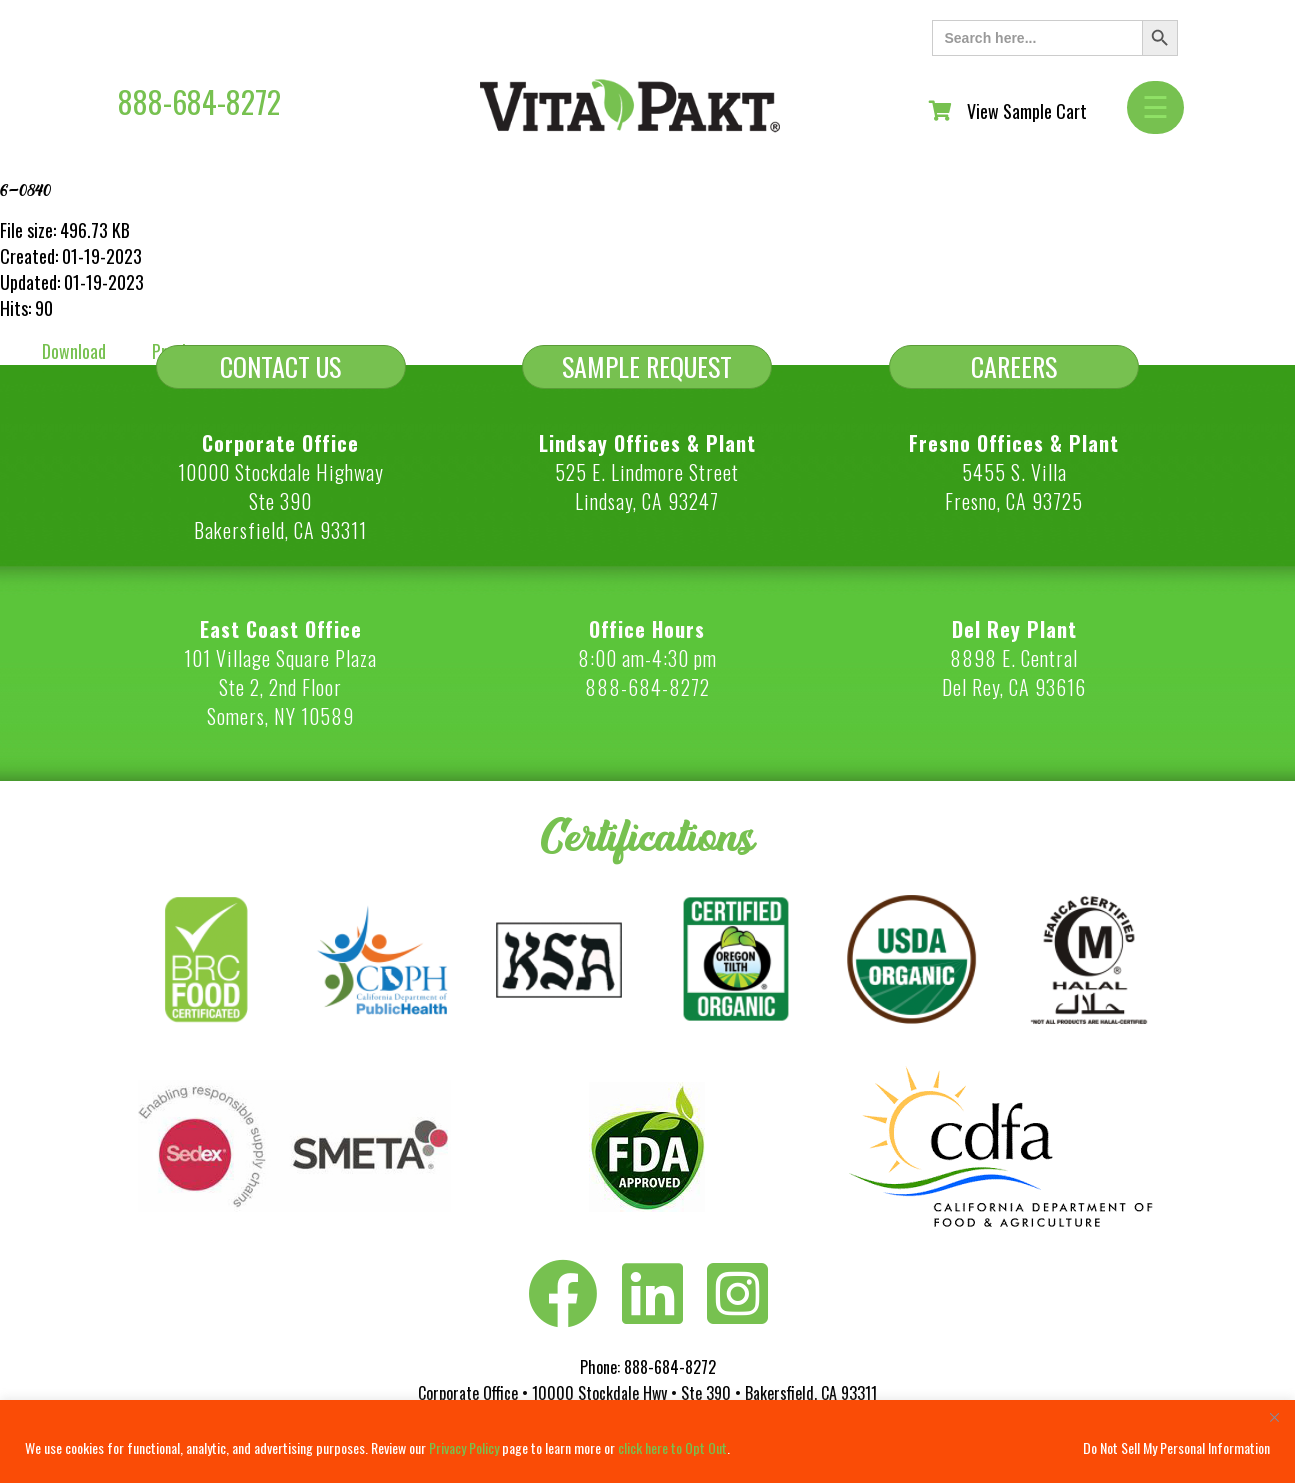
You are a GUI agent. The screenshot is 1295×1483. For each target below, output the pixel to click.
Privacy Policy (464, 1447)
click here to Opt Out (672, 1447)
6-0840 (25, 190)
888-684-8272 (199, 101)
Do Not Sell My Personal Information (1176, 1447)
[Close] (1274, 1417)
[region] (647, 1441)
